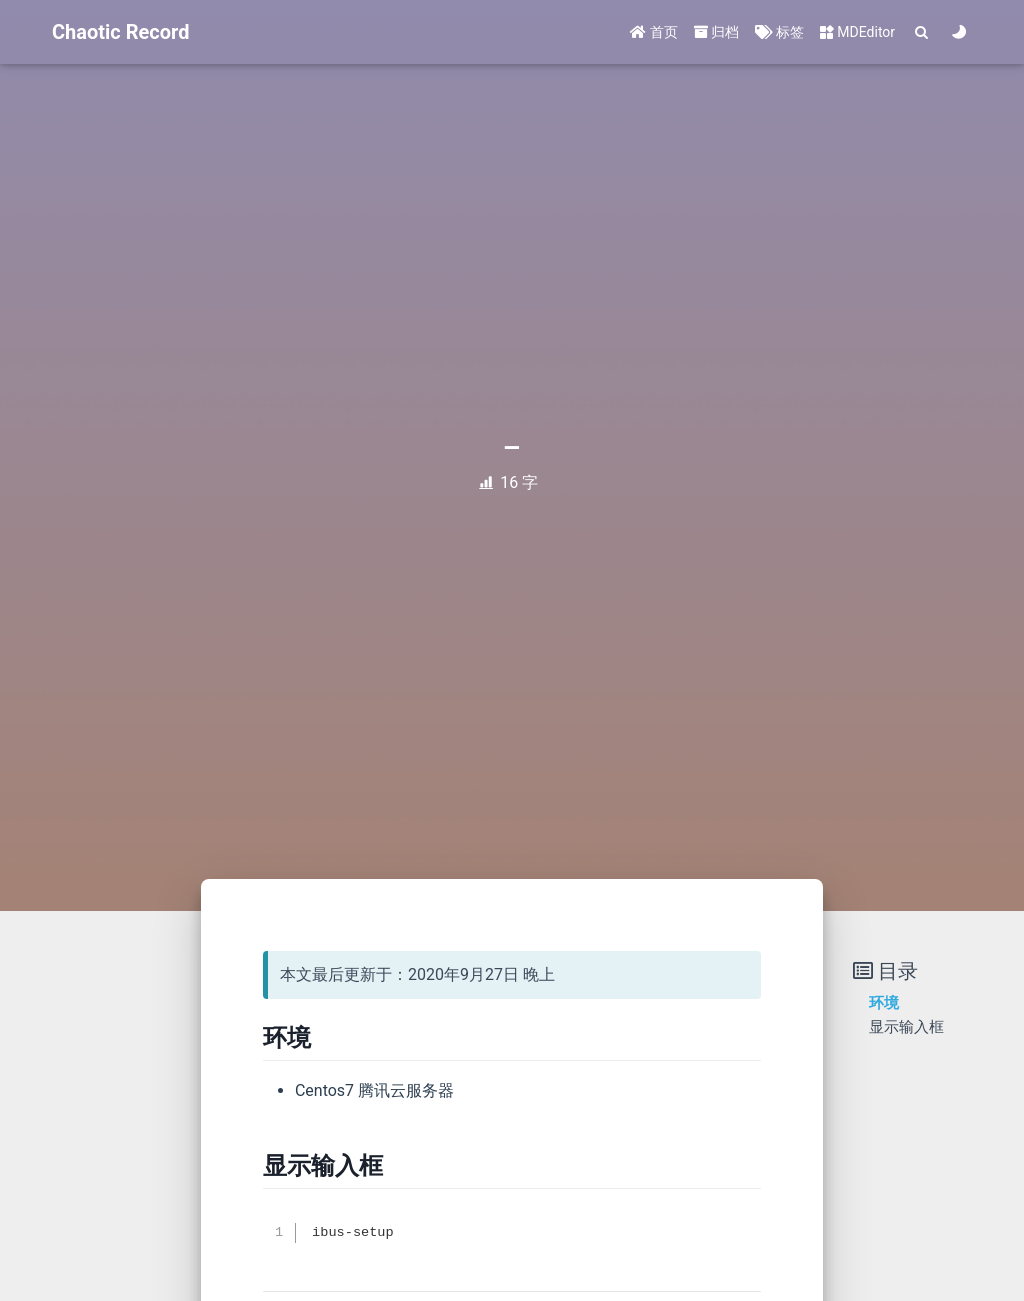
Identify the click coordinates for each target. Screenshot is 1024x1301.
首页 (653, 32)
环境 (884, 1003)
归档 (716, 32)
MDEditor (857, 32)
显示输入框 (906, 1027)
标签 (779, 32)
